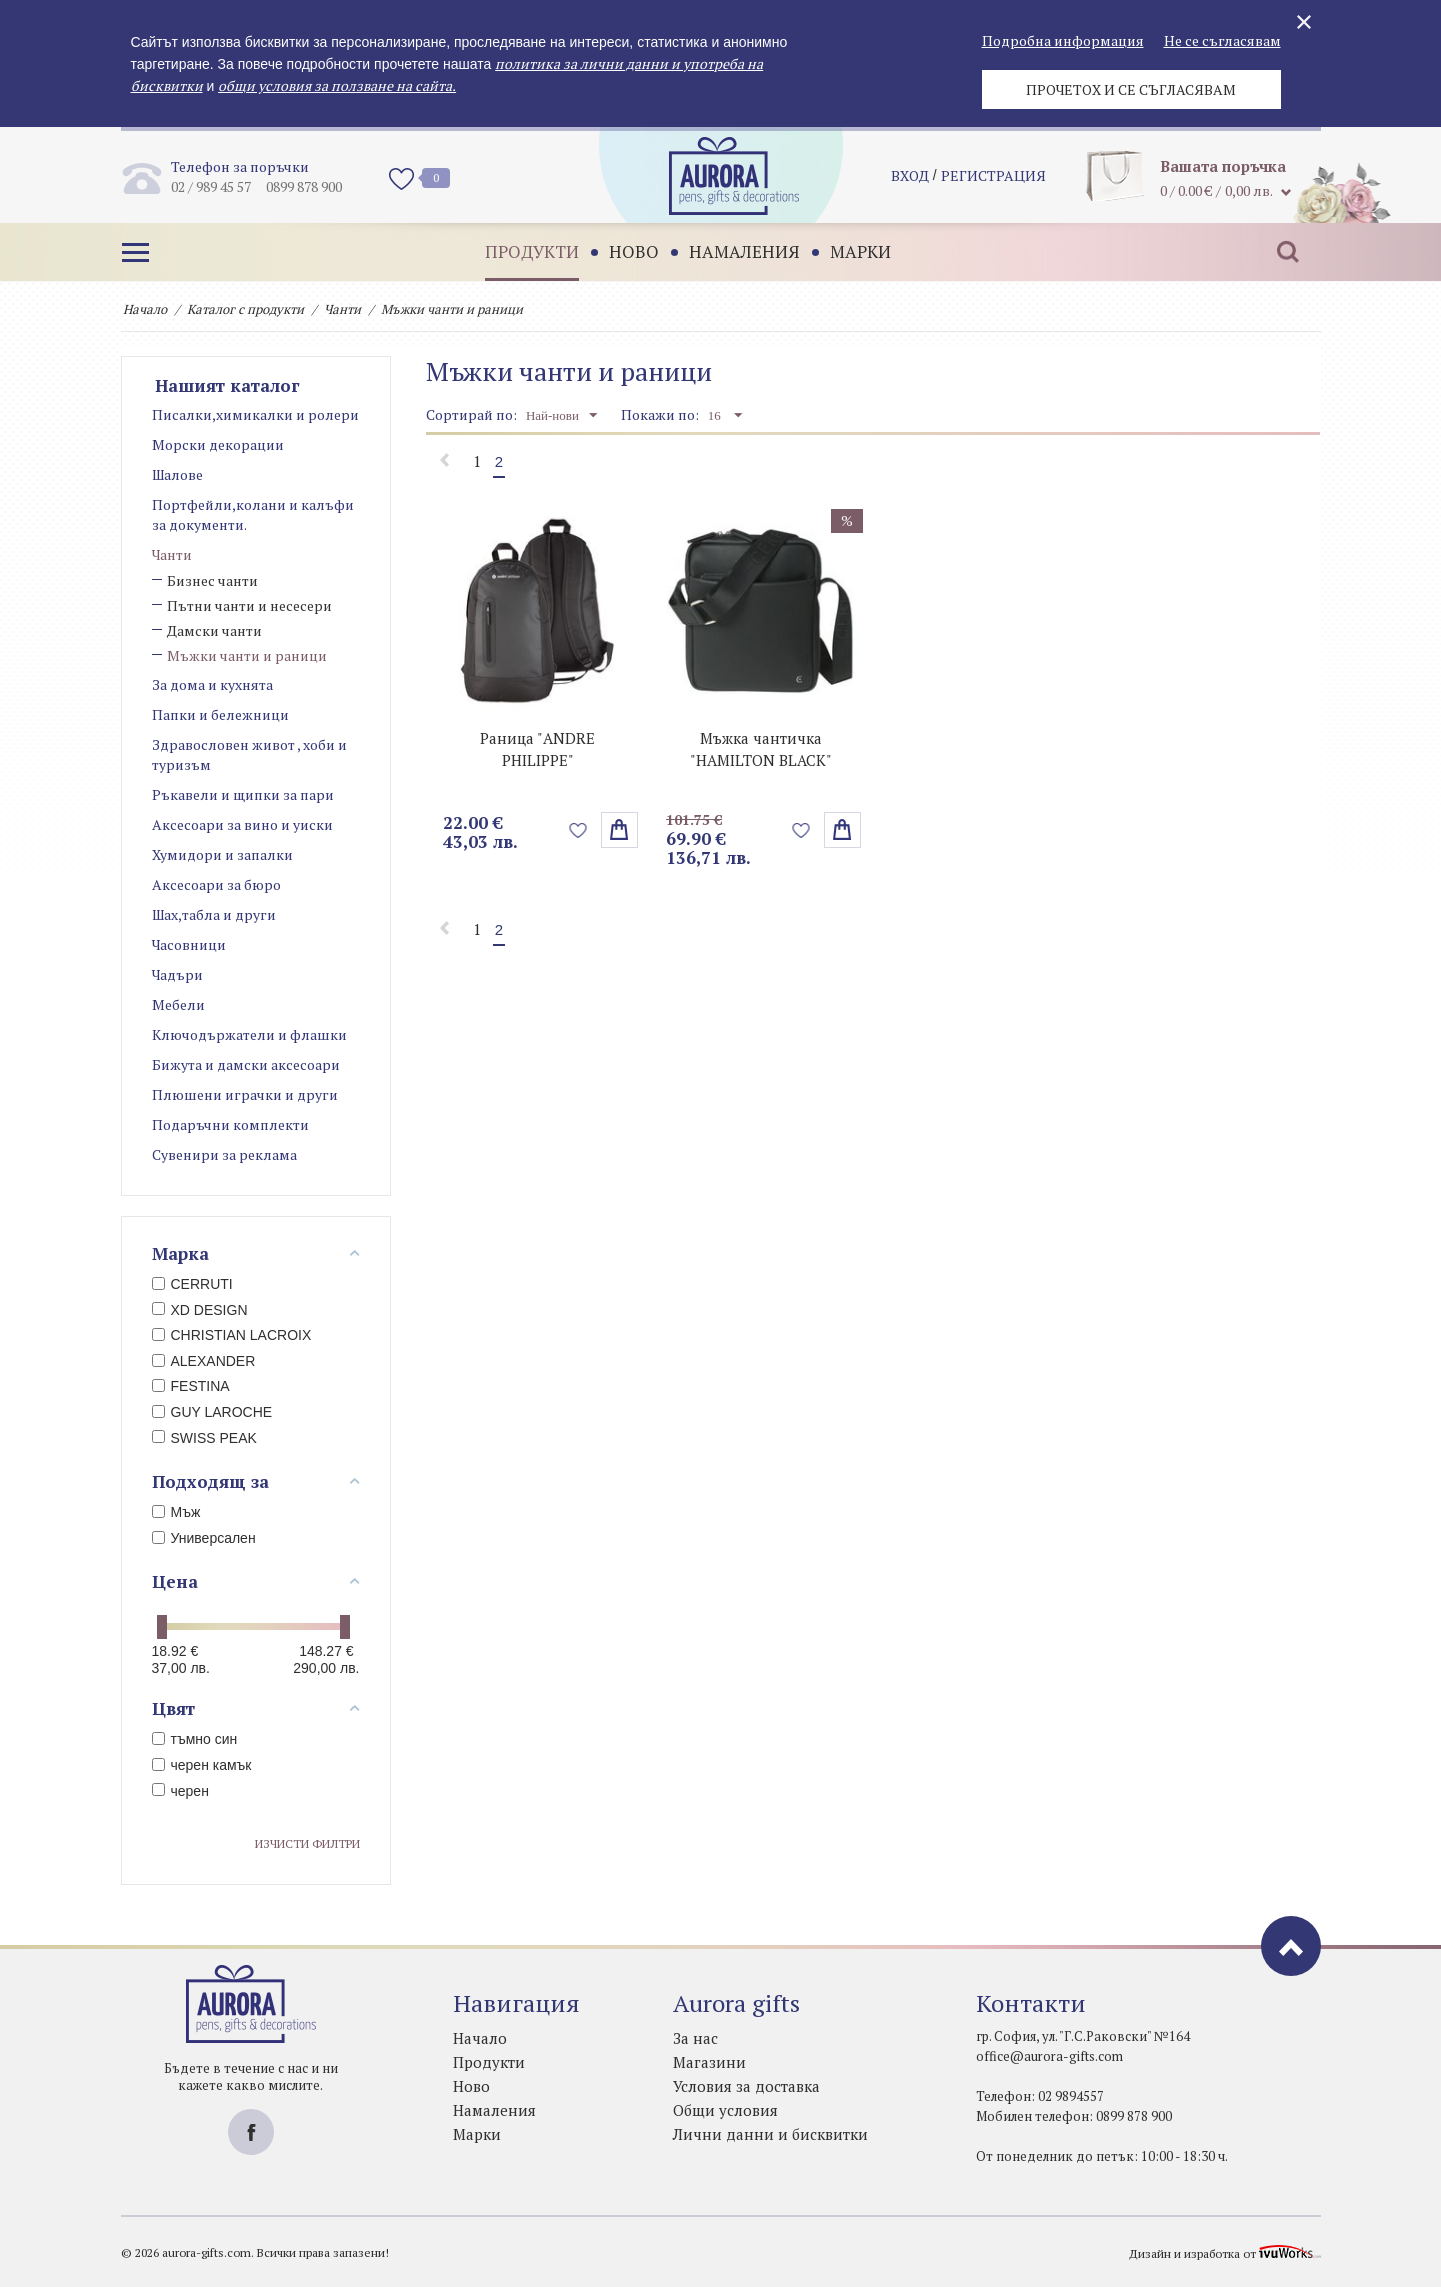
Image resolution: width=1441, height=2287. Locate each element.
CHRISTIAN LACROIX (232, 1335)
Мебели (178, 1004)
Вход (910, 175)
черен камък (202, 1765)
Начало (145, 309)
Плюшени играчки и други (245, 1094)
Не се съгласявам (1222, 40)
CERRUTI (192, 1284)
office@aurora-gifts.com (1049, 2056)
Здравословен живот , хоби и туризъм (249, 754)
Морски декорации (218, 444)
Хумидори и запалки (222, 854)
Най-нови (561, 415)
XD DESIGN (200, 1310)
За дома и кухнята (212, 684)
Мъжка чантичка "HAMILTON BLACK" (761, 749)
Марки (858, 251)
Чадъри (177, 974)
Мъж (176, 1512)
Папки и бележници (220, 714)
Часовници (189, 944)
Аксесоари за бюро (216, 884)
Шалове (177, 474)
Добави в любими (578, 830)
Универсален (204, 1538)
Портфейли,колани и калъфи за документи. (253, 514)
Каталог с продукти (245, 309)
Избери (619, 830)
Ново (632, 251)
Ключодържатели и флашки (249, 1034)
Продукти (530, 251)
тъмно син (195, 1739)
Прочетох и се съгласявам (1131, 89)
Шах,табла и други (214, 914)
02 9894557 (1071, 2096)
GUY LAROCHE (212, 1412)
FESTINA (191, 1386)
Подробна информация (1063, 40)
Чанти (342, 309)
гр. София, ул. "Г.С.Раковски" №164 (1083, 2036)
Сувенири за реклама (224, 1154)
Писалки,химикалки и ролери (255, 414)
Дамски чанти (214, 630)
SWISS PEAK (204, 1438)
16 (725, 415)
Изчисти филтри (307, 1843)
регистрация (993, 175)
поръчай (842, 830)
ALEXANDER (204, 1361)
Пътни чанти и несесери (249, 605)
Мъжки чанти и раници (247, 655)
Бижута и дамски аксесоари (246, 1064)
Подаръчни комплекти (230, 1124)
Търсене (1286, 252)
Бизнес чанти (212, 580)
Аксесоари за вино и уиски (242, 824)
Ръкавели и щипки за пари (243, 794)
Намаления (742, 251)
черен (180, 1791)
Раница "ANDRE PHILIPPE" (537, 749)
